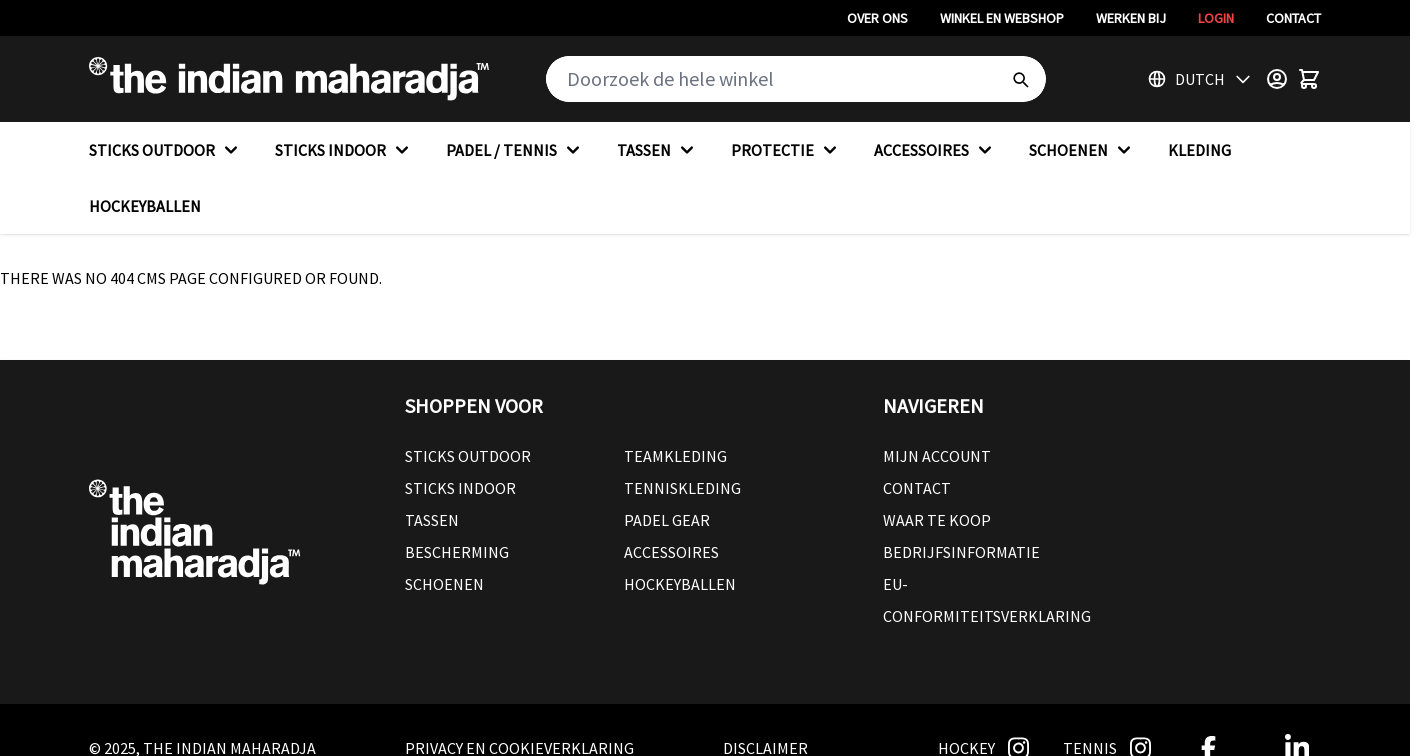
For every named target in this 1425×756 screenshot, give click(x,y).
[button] (624, 406)
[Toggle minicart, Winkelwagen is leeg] (1309, 79)
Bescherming (457, 552)
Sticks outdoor (468, 456)
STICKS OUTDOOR (166, 150)
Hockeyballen (680, 584)
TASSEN (658, 150)
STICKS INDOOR (344, 150)
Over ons (877, 18)
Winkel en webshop (1002, 18)
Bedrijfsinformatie (961, 552)
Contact (1293, 18)
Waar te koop (937, 520)
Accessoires (671, 552)
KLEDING (1199, 150)
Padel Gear (667, 520)
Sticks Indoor (460, 488)
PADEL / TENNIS (515, 150)
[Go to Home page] (289, 79)
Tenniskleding (682, 488)
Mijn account (937, 456)
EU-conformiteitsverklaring (987, 600)
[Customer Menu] (1277, 79)
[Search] (1020, 79)
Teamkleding (675, 456)
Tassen (432, 520)
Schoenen (444, 584)
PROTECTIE (786, 150)
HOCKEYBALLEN (145, 206)
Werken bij (1131, 18)
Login (1216, 18)
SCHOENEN (1082, 150)
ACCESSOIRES (935, 150)
